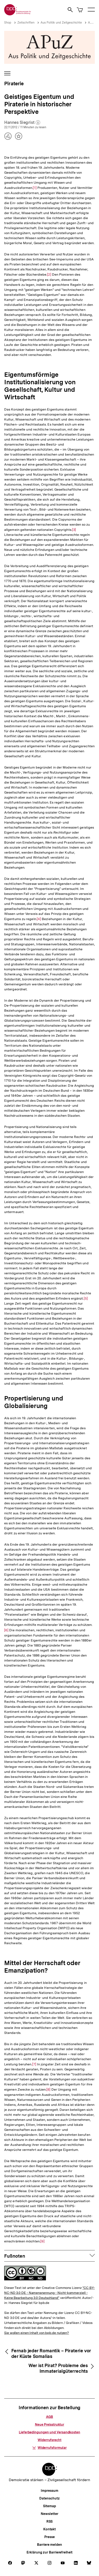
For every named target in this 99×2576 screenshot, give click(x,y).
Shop (7, 22)
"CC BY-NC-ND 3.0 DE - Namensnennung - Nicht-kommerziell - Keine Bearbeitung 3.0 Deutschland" (49, 2293)
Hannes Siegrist (22, 122)
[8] (48, 2089)
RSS (49, 2521)
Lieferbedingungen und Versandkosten (49, 2432)
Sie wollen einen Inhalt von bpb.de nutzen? (36, 2333)
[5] (86, 1298)
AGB (49, 2417)
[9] (42, 2241)
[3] (74, 529)
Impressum (49, 2491)
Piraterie (14, 83)
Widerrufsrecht (49, 2440)
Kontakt (49, 2529)
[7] (34, 2064)
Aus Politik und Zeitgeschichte (61, 22)
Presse (49, 2537)
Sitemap (49, 2506)
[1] (34, 187)
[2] (49, 274)
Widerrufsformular (49, 2448)
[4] (39, 918)
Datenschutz (49, 2498)
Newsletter (49, 2514)
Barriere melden (49, 2545)
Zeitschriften (25, 22)
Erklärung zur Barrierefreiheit (49, 2552)
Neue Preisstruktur (49, 2425)
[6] (6, 1627)
